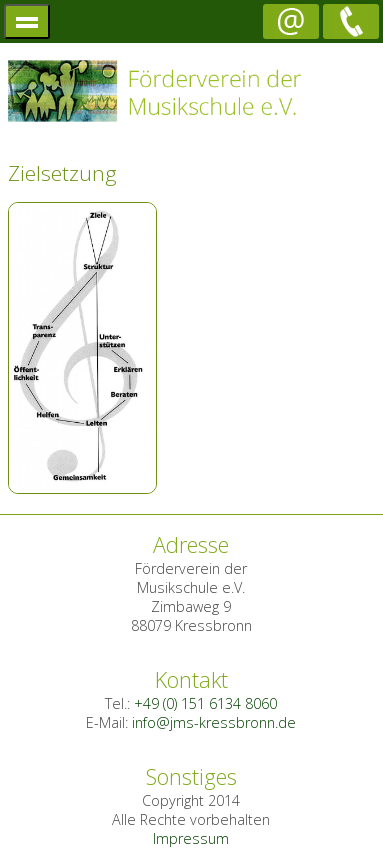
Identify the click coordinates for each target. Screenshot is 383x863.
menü (27, 21)
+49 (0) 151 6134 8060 (205, 703)
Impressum (191, 838)
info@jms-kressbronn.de (214, 722)
